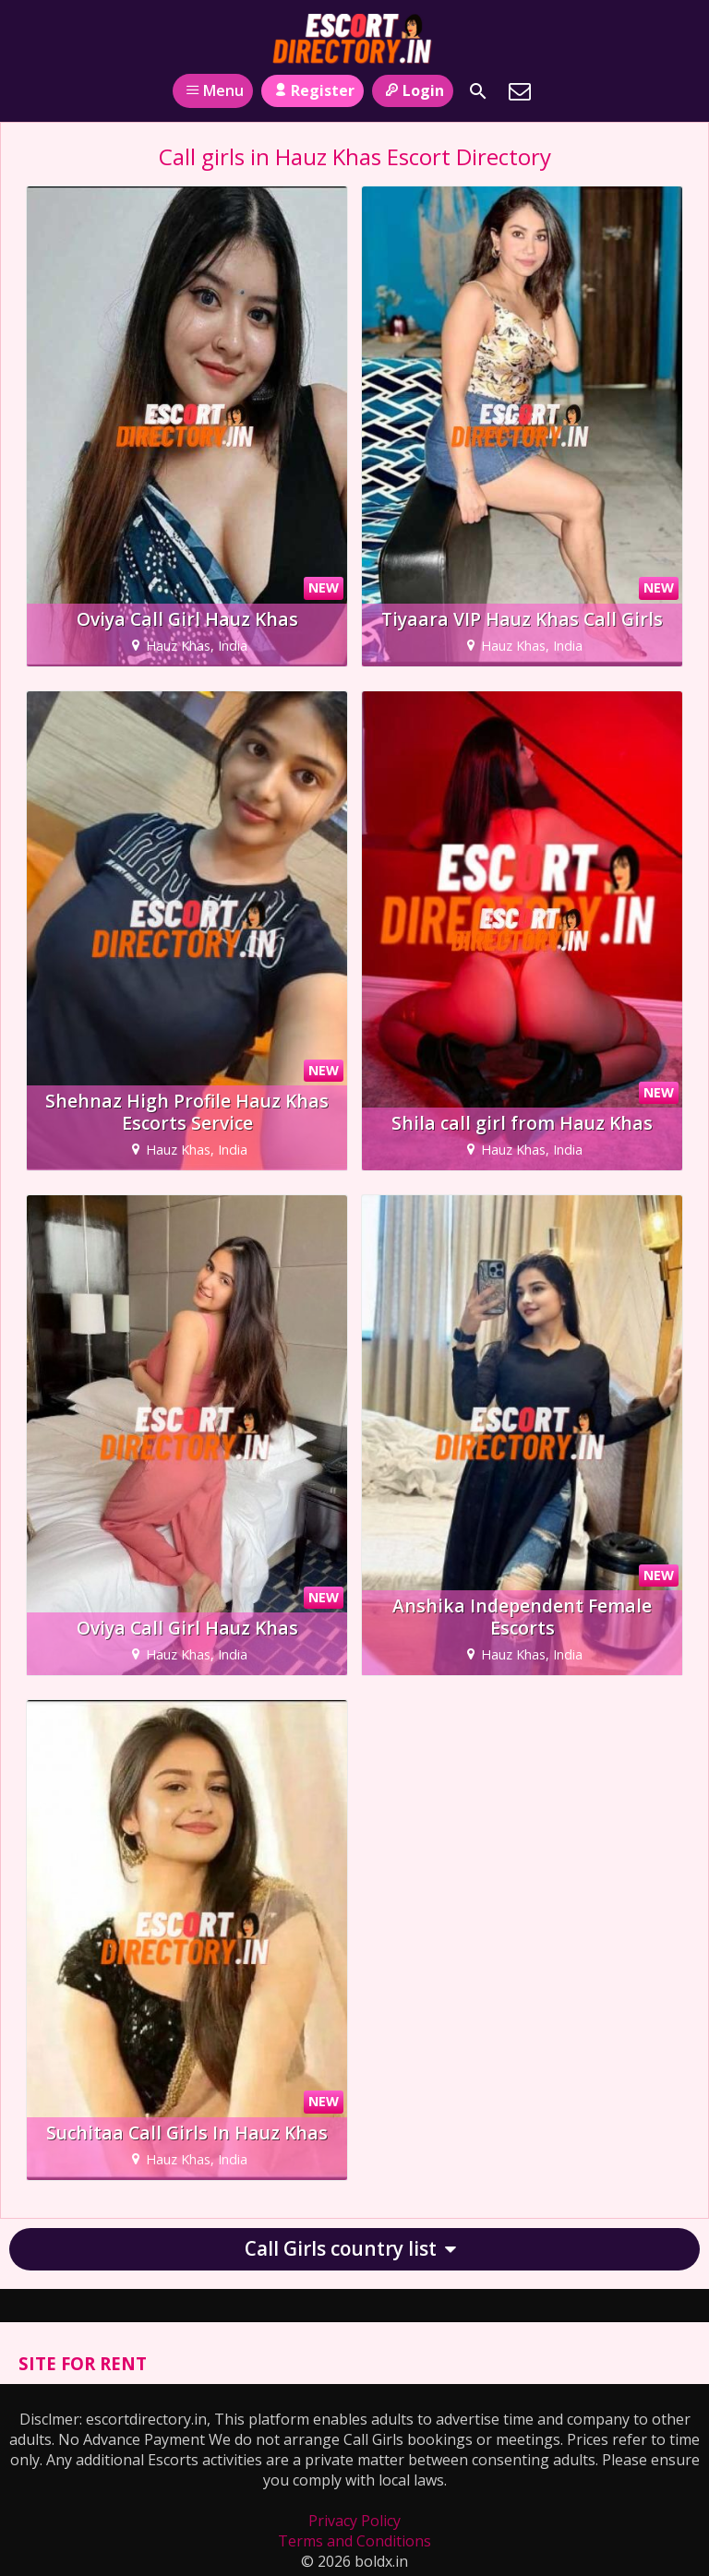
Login (412, 90)
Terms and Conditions (354, 2541)
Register (312, 90)
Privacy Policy (354, 2520)
